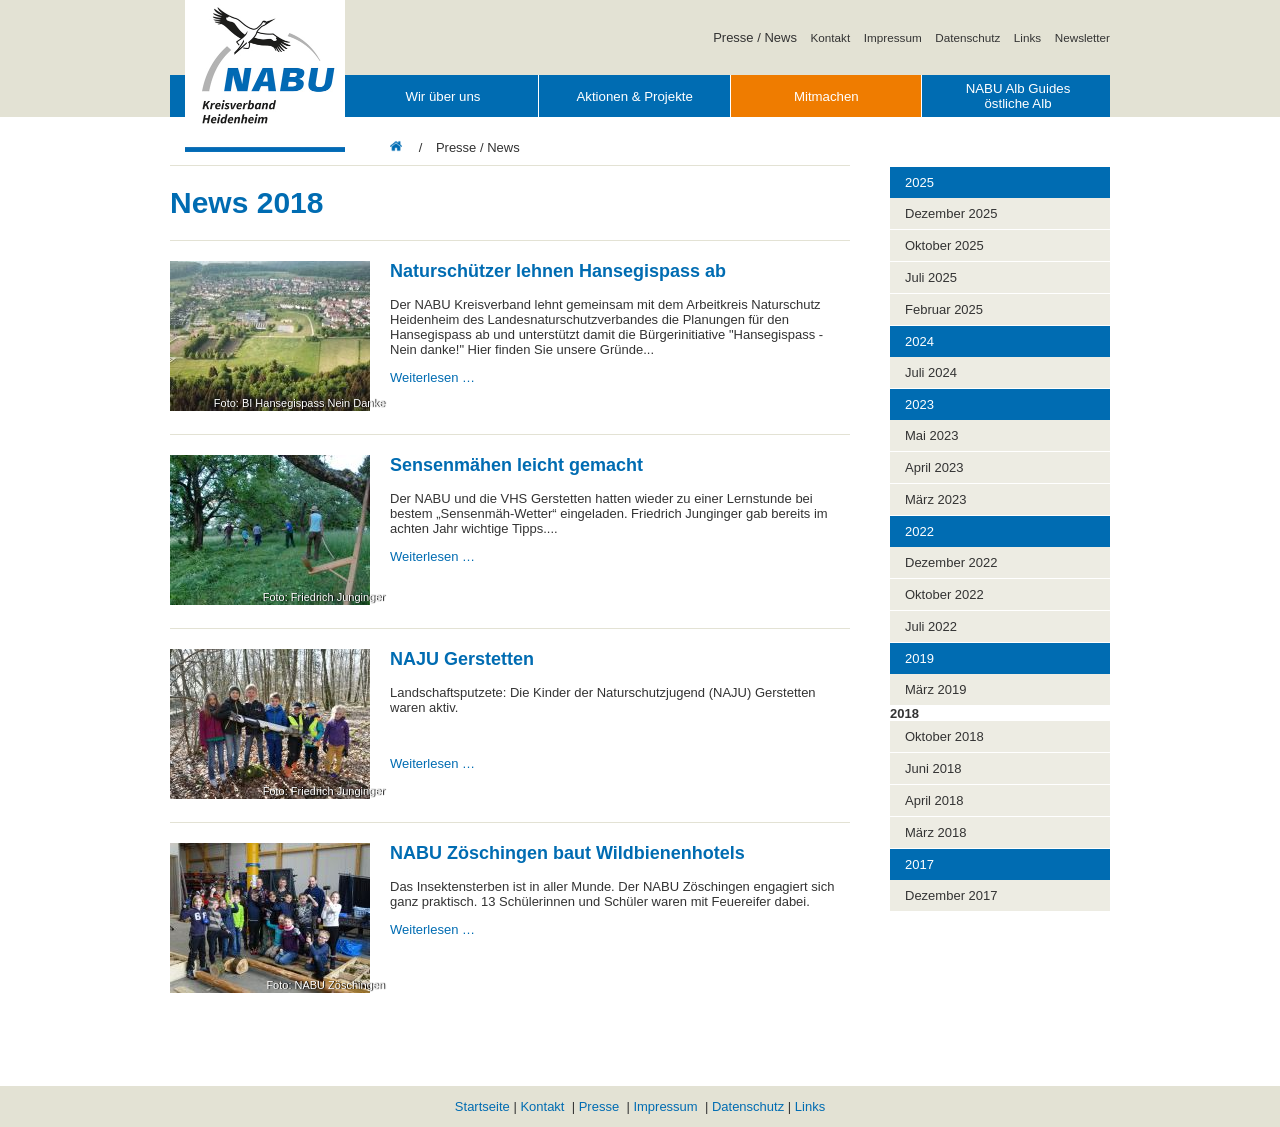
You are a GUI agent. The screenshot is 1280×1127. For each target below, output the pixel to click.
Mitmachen (826, 96)
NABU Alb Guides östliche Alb (1018, 96)
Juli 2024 (931, 372)
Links (1027, 37)
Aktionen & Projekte (634, 96)
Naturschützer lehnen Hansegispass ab (558, 271)
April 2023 (934, 467)
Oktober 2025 (944, 245)
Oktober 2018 (944, 736)
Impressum (893, 37)
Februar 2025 (944, 309)
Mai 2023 (931, 435)
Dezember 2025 (951, 213)
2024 (919, 341)
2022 (919, 531)
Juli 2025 (931, 277)
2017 (919, 864)
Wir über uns (442, 96)
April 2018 (934, 800)
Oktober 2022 (944, 594)
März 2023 (935, 499)
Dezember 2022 (951, 562)
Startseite (482, 1106)
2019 (919, 658)
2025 (919, 182)
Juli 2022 (931, 626)
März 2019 (935, 689)
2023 (919, 404)
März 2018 (935, 832)
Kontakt (831, 37)
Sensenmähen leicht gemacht (516, 465)
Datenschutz (967, 37)
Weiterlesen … (432, 377)
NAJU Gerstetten (462, 659)
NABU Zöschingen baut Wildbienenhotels (567, 853)
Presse (599, 1106)
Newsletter (1082, 37)
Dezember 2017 (951, 895)
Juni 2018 (933, 768)
